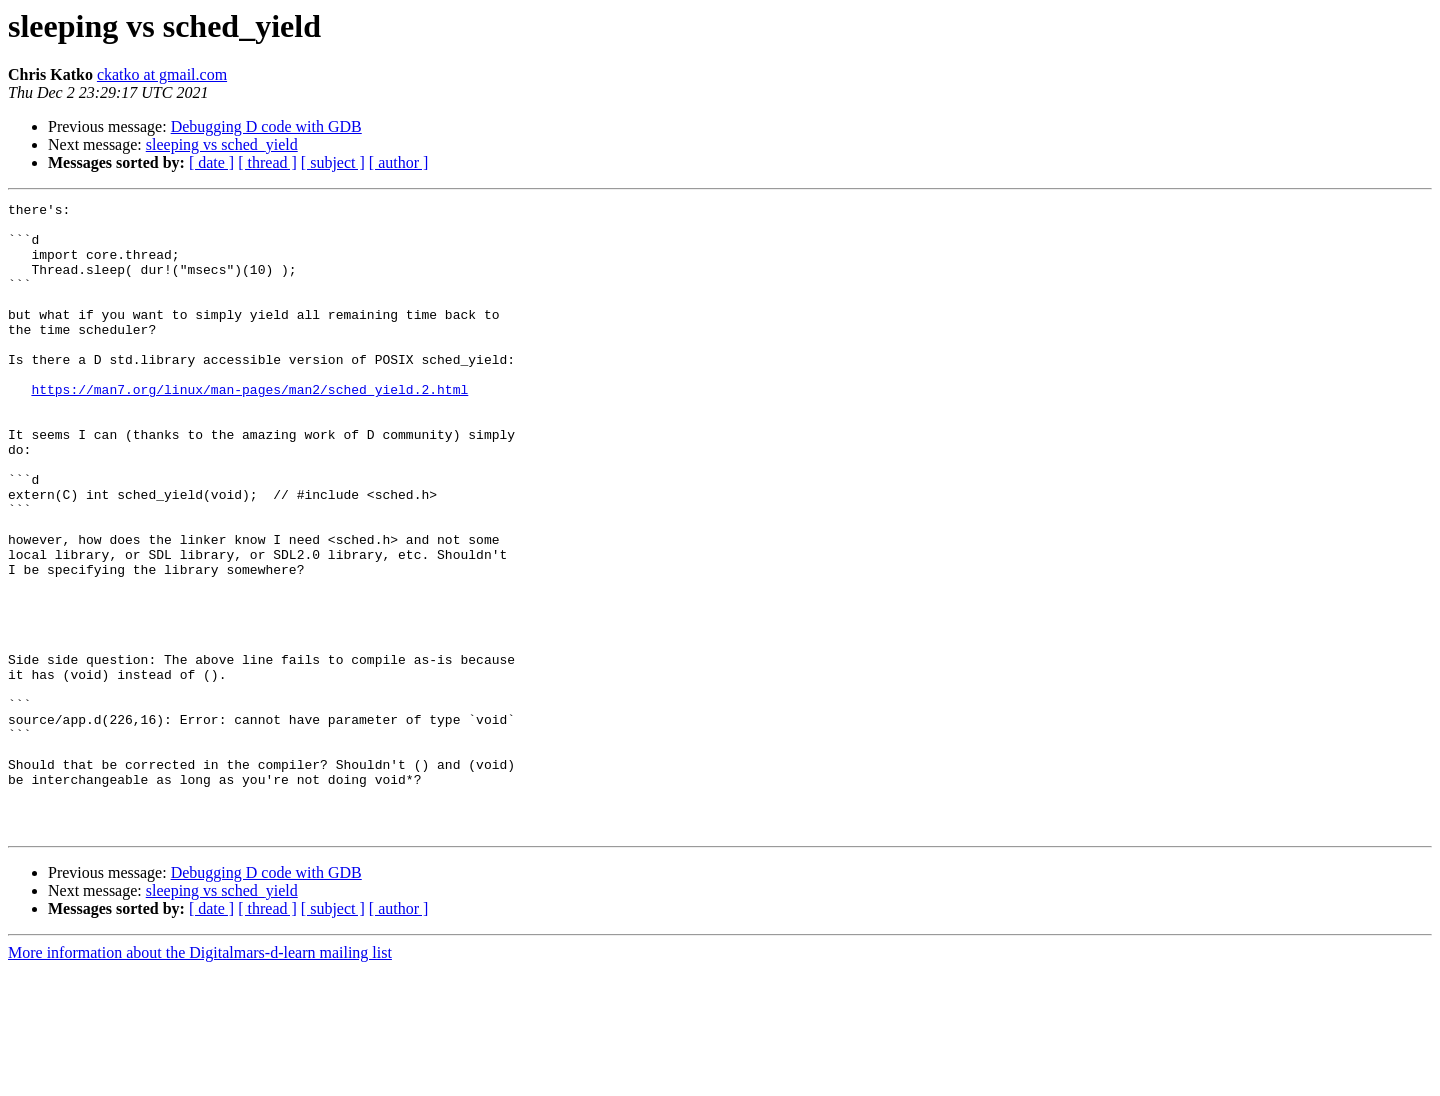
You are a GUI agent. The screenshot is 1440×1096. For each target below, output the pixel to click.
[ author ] (399, 162)
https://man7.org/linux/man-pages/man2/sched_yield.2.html (249, 428)
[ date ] (211, 162)
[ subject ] (333, 162)
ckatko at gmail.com (162, 74)
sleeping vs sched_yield (222, 144)
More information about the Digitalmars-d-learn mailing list (200, 1078)
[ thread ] (267, 162)
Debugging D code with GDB (266, 126)
